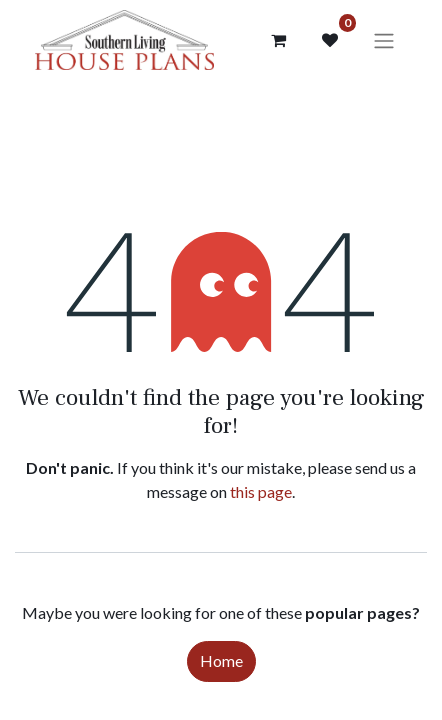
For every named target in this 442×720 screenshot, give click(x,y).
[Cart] (278, 40)
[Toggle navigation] (384, 40)
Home (221, 660)
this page (261, 491)
